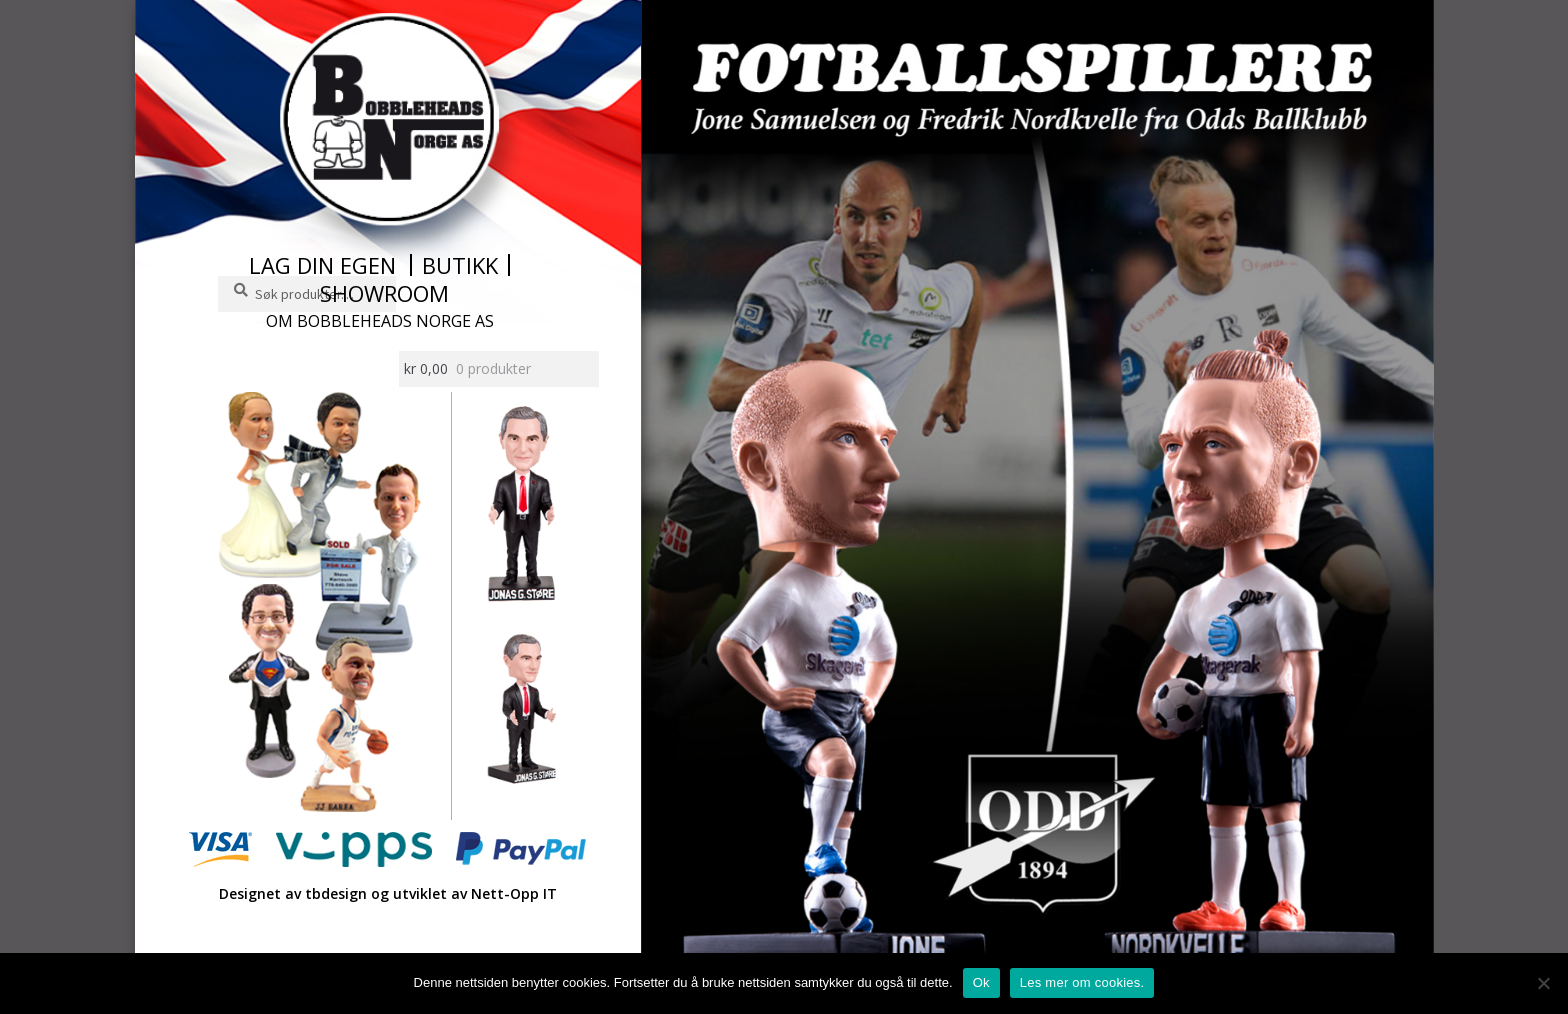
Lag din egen (322, 265)
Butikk (460, 265)
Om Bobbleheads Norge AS (380, 321)
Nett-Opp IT (514, 893)
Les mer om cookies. (1082, 982)
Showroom (384, 293)
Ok (981, 982)
